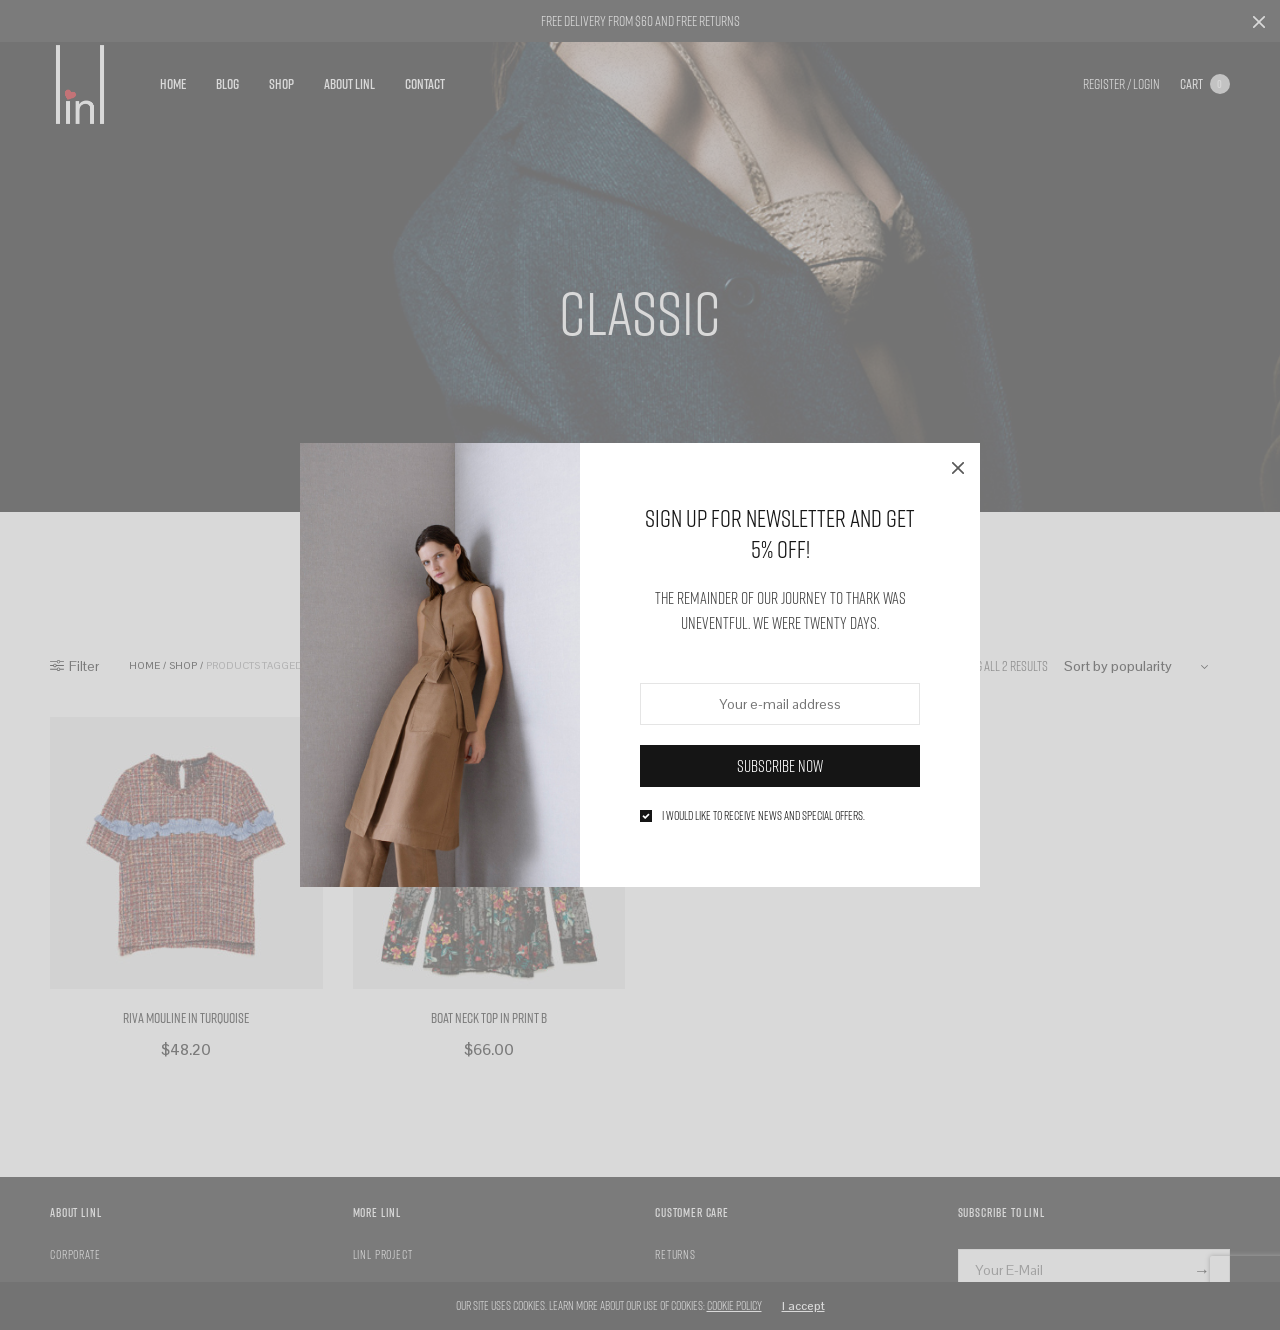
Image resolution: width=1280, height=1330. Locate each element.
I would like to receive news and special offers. (763, 816)
